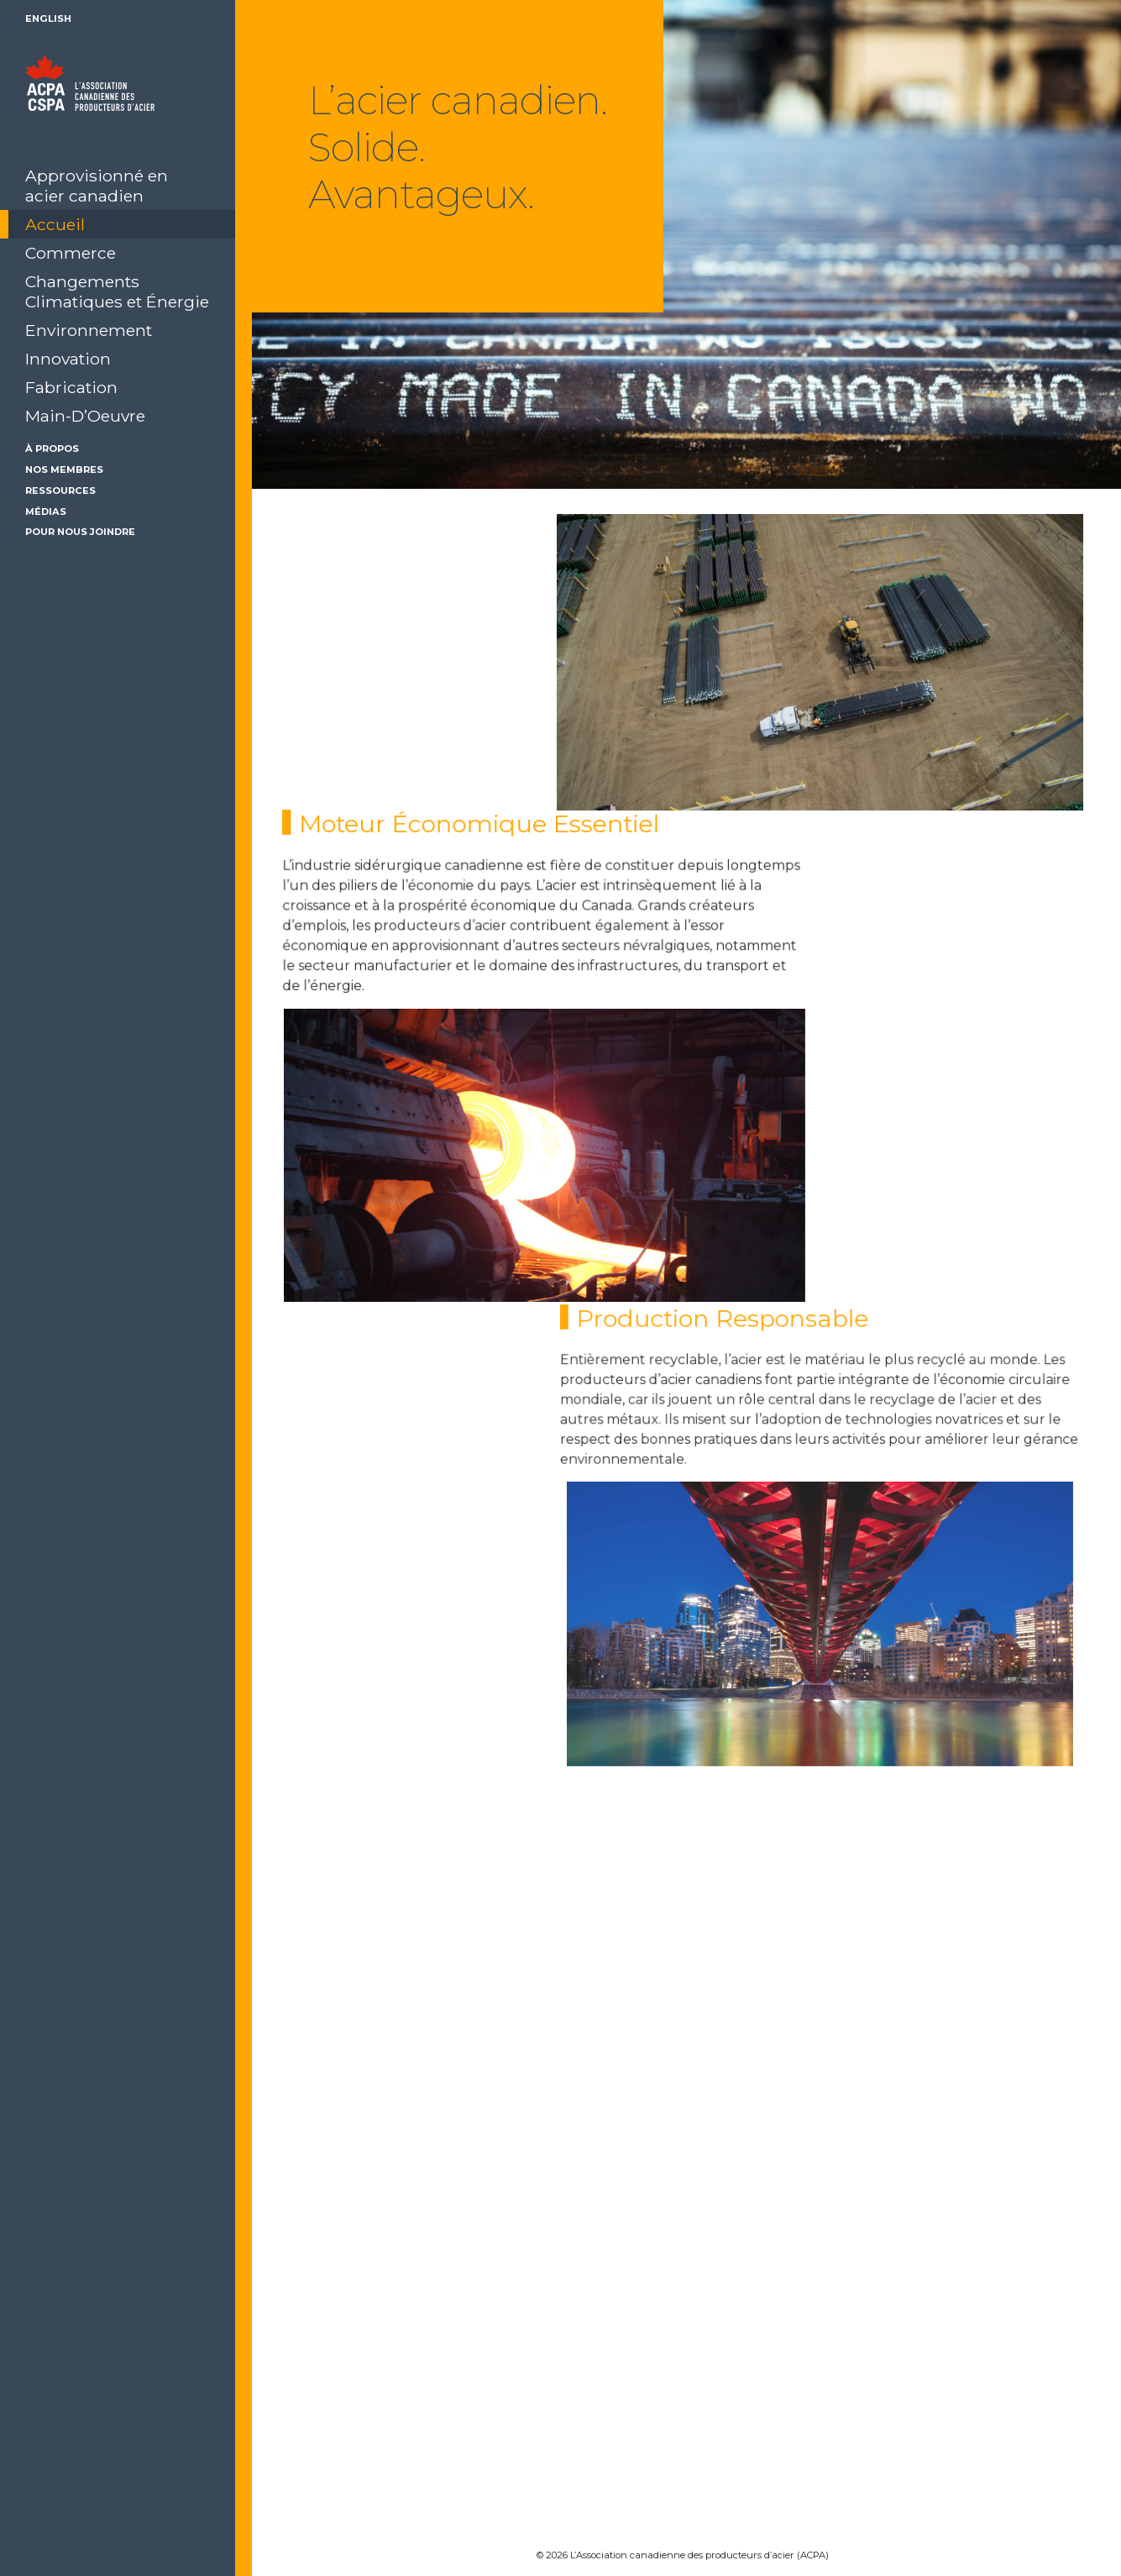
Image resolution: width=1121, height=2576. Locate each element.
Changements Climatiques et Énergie (117, 291)
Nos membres (64, 469)
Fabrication (71, 387)
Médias (45, 511)
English (48, 18)
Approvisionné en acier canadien (96, 185)
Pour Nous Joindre (80, 532)
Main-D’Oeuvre (85, 416)
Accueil (55, 224)
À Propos (52, 448)
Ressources (60, 490)
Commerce (70, 253)
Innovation (68, 359)
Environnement (88, 330)
